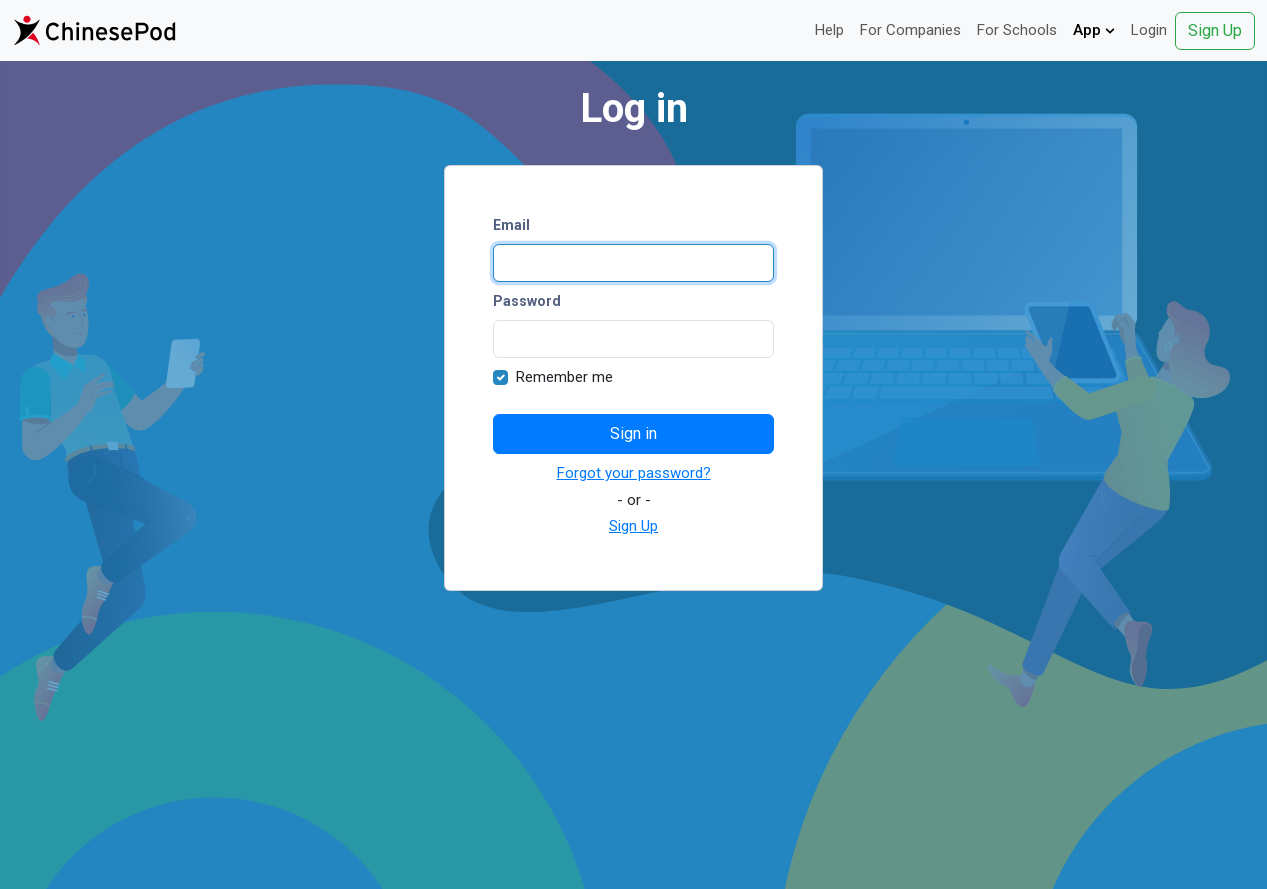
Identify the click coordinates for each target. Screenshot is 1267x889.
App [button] (1094, 30)
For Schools (1017, 30)
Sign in (633, 433)
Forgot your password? (634, 473)
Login (1149, 30)
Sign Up (1215, 30)
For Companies (910, 30)
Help (829, 30)
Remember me (564, 377)
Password (527, 301)
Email (511, 225)
